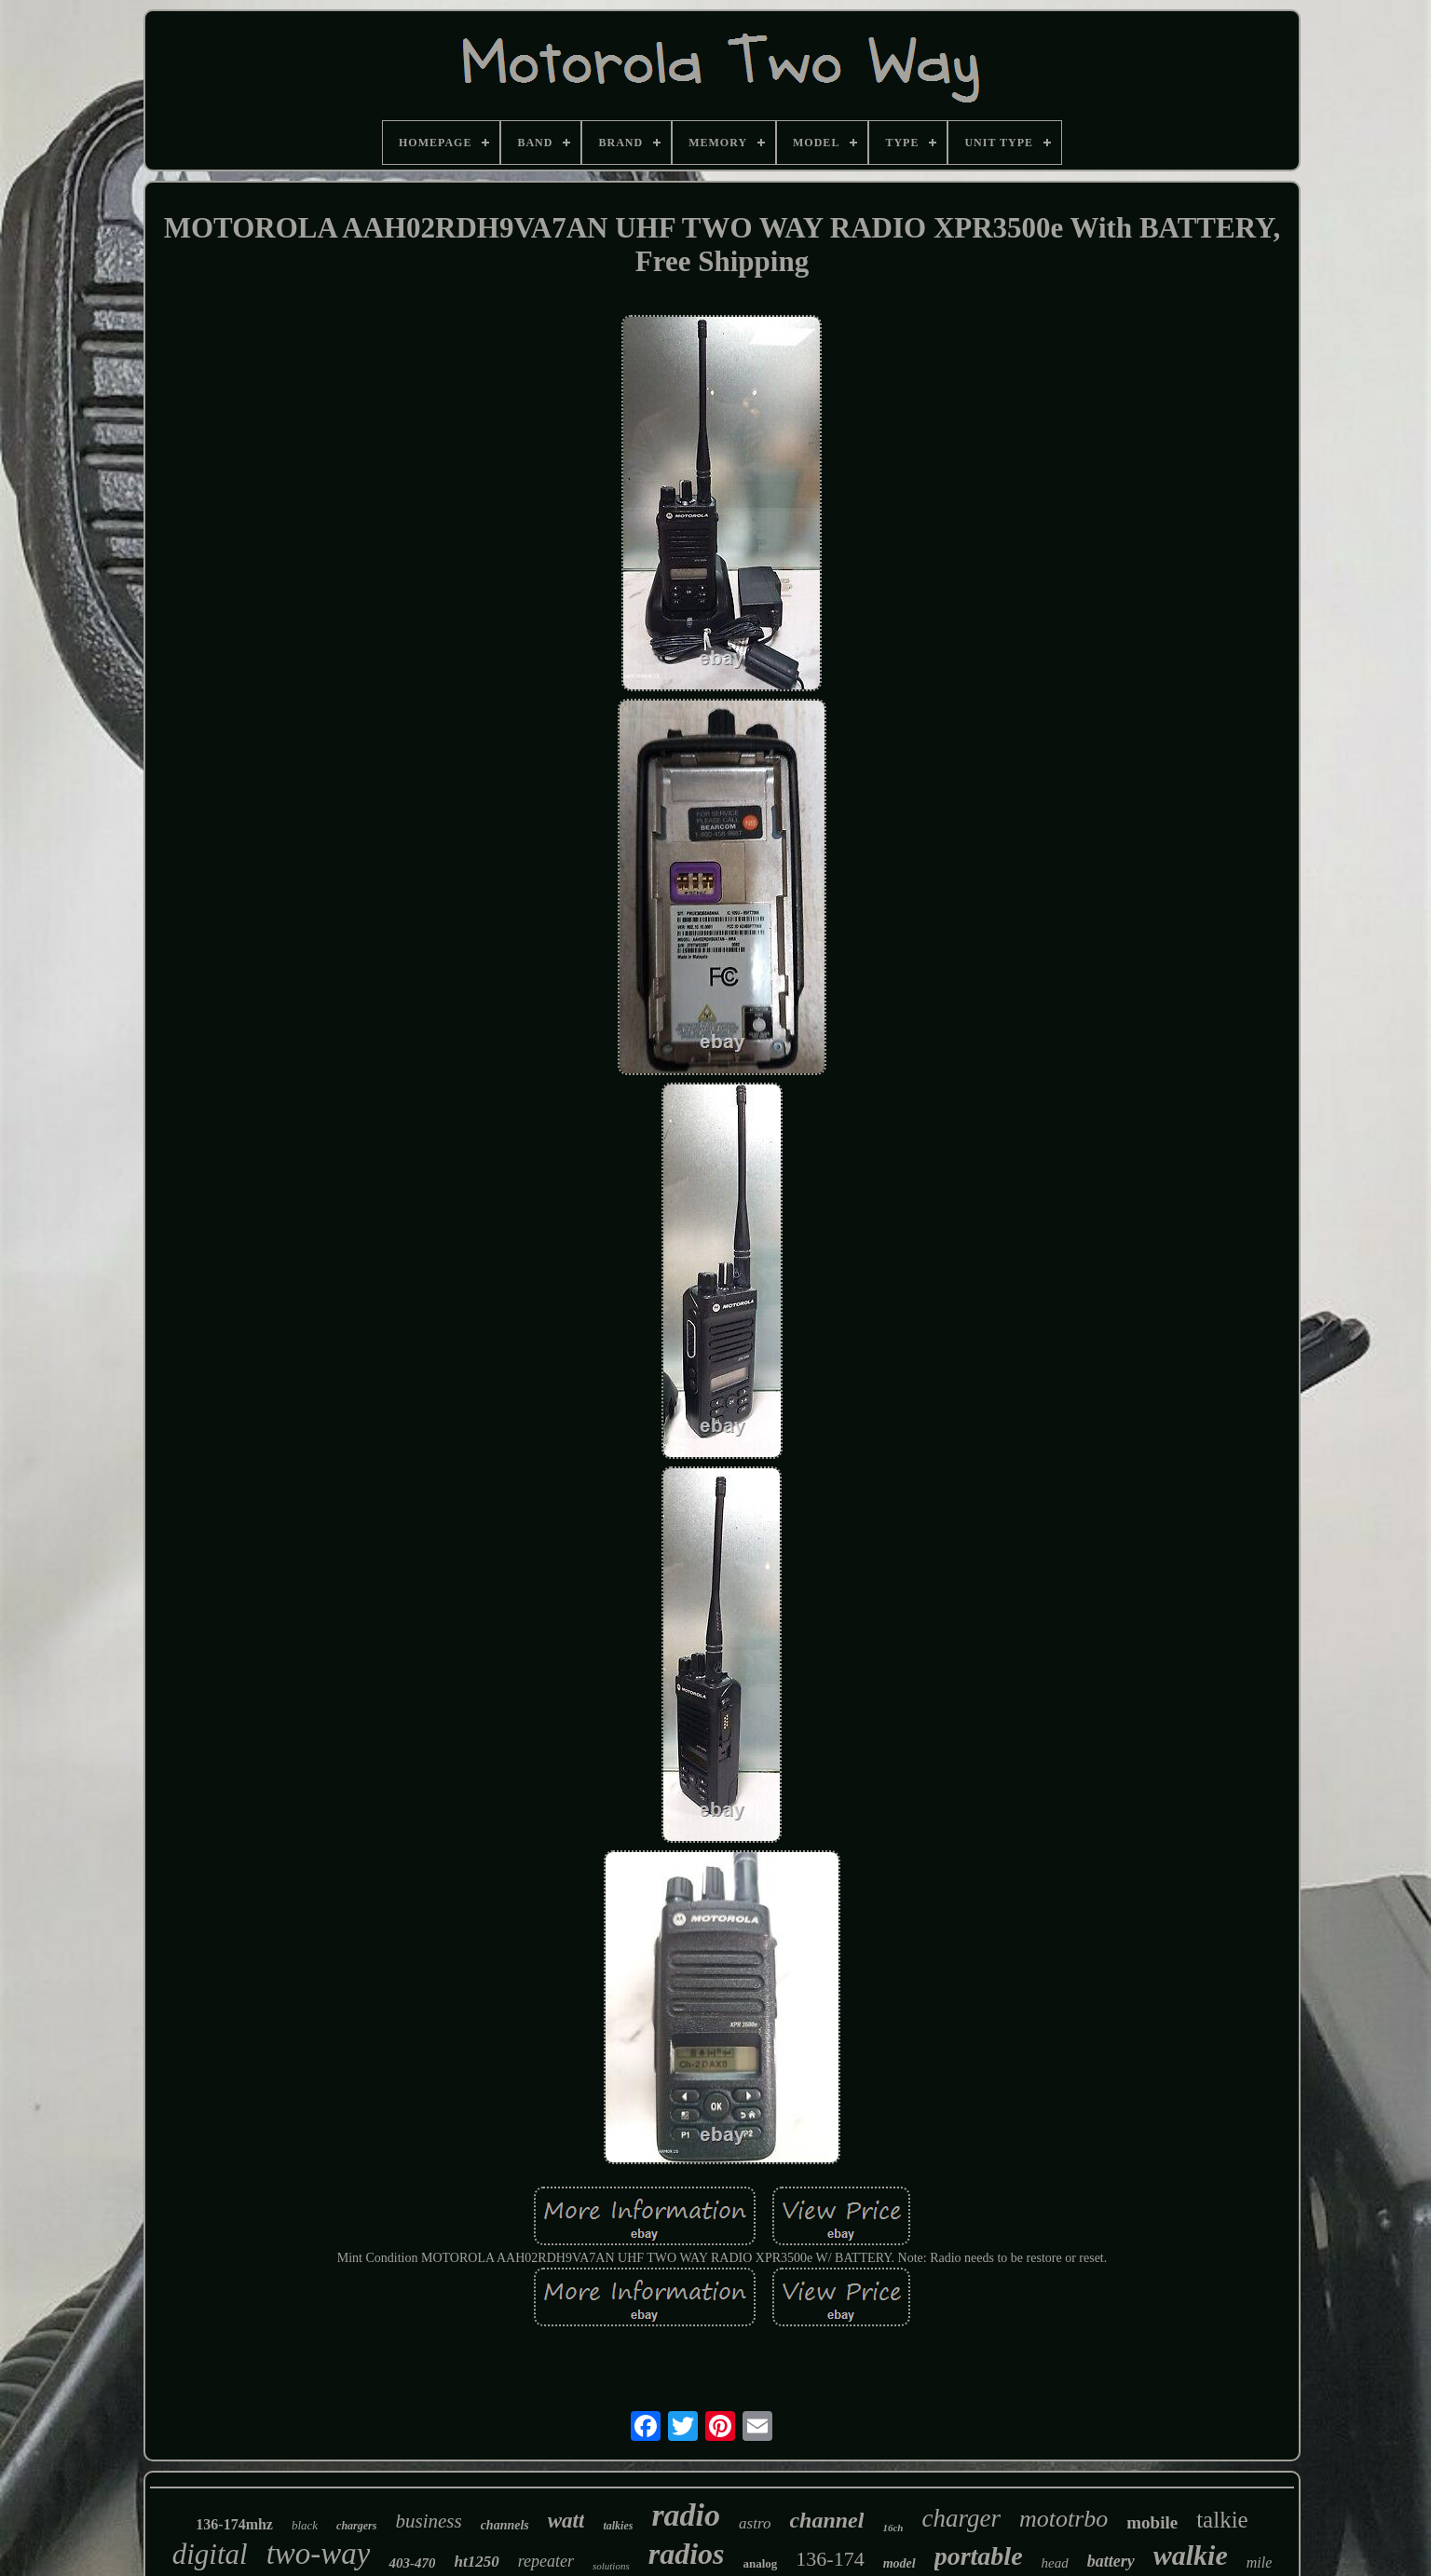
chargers (356, 2525)
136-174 (830, 2558)
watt (566, 2520)
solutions (611, 2565)
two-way (318, 2553)
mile (1260, 2562)
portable (978, 2556)
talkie (1222, 2519)
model (899, 2563)
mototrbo (1063, 2518)
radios (686, 2553)
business (428, 2521)
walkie (1190, 2555)
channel (826, 2520)
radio (685, 2515)
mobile (1152, 2522)
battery (1111, 2561)
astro (754, 2523)
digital (210, 2554)
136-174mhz (234, 2524)
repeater (546, 2561)
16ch (892, 2527)
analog (760, 2563)
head (1055, 2563)
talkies (618, 2525)
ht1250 (476, 2561)
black (305, 2525)
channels (505, 2525)
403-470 (411, 2563)
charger (960, 2518)
